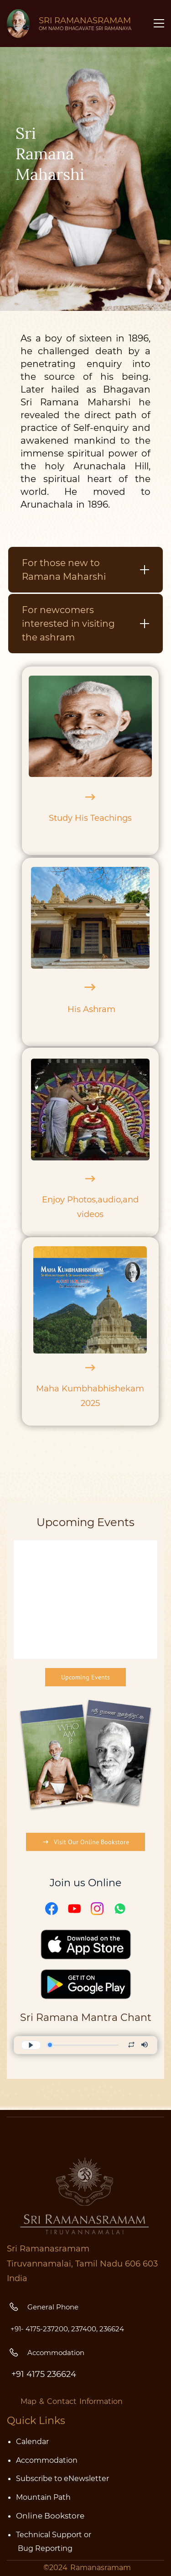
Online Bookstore (50, 2515)
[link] (85, 1826)
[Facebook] (51, 2050)
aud (106, 1200)
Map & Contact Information (72, 2401)
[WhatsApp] (120, 2050)
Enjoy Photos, (70, 1200)
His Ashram (91, 1009)
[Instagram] (97, 2050)
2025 (90, 1403)
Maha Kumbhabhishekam (90, 1389)
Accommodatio (44, 2460)
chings (118, 818)
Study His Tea (76, 818)
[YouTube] (74, 2050)
